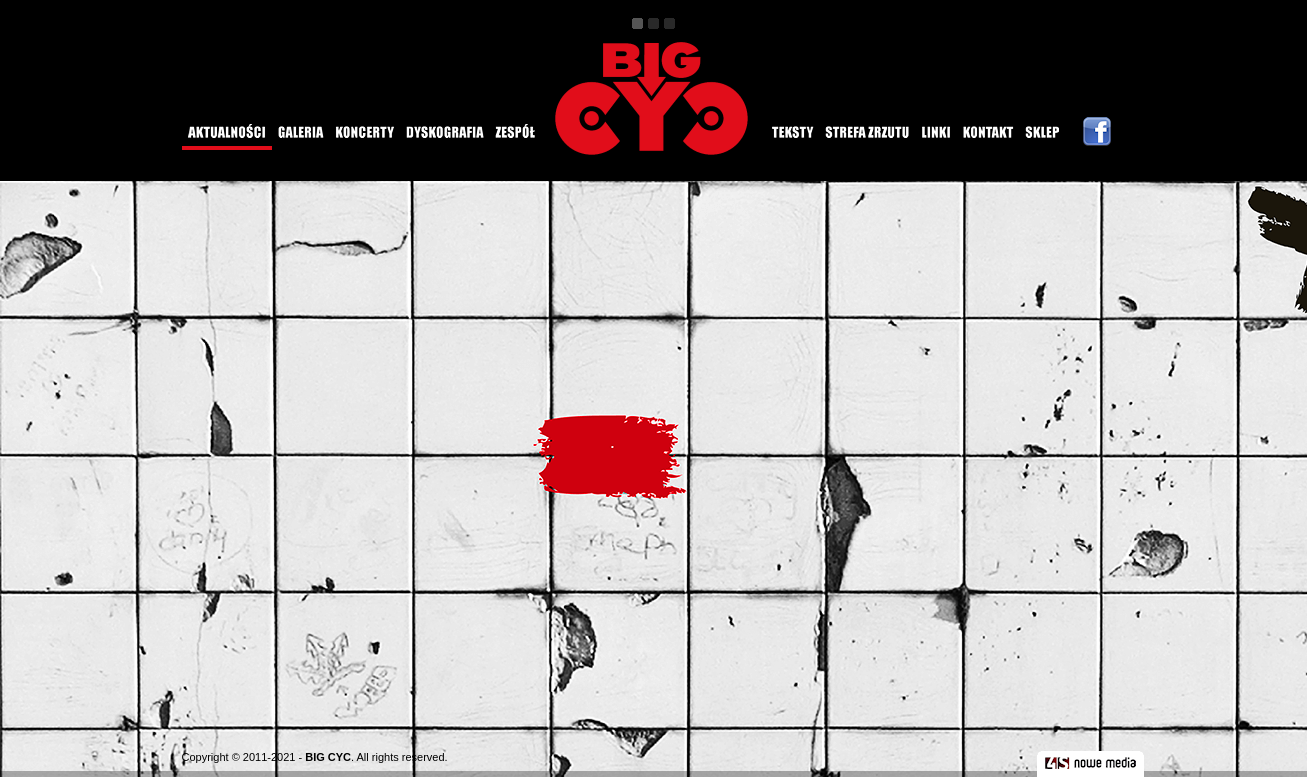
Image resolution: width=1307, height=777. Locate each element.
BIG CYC (328, 757)
